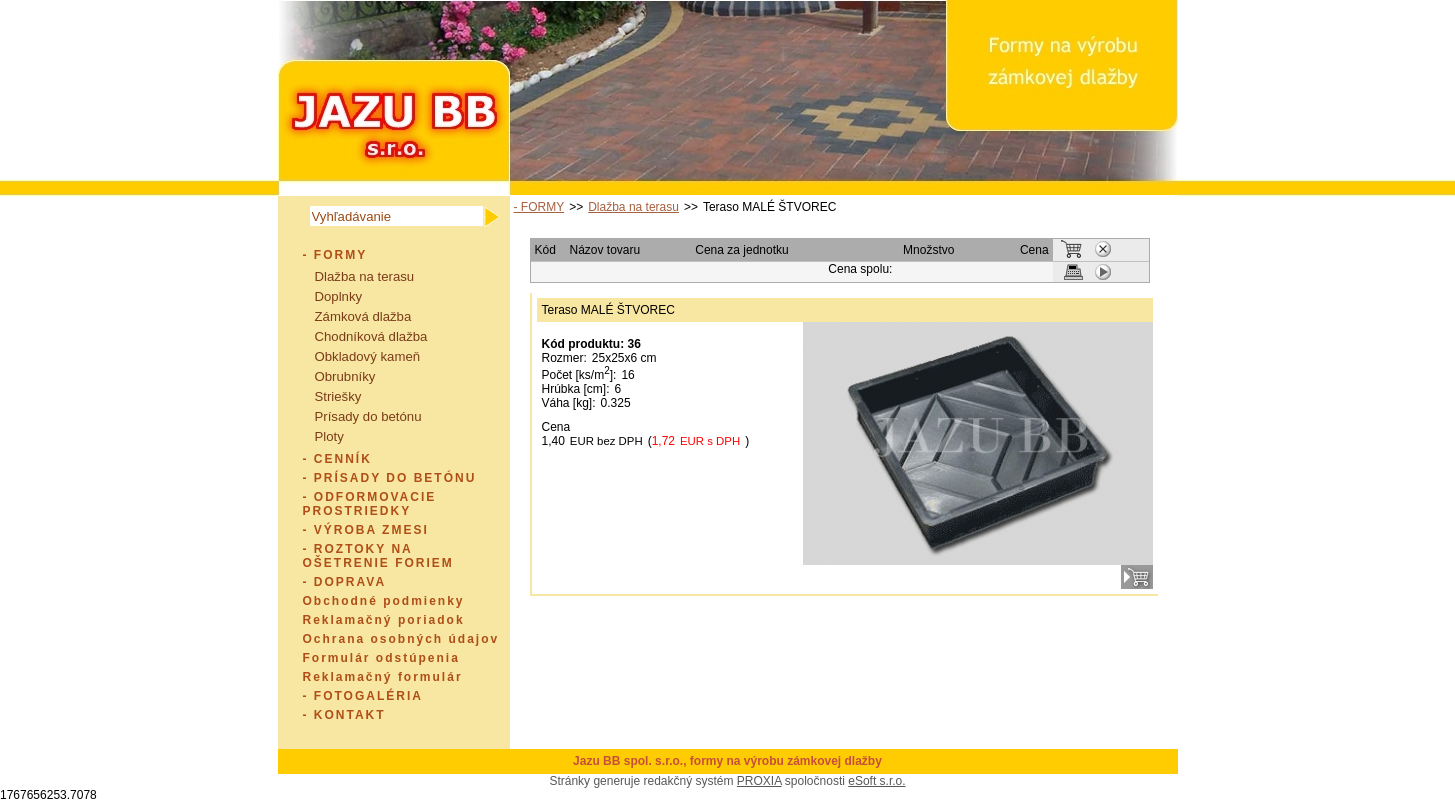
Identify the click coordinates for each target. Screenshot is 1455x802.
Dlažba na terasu (365, 276)
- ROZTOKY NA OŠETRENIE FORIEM (378, 556)
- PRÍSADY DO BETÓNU (390, 478)
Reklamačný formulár (383, 677)
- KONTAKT (344, 715)
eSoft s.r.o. (876, 781)
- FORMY (335, 255)
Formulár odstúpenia (381, 658)
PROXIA (759, 781)
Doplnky (339, 296)
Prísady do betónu (368, 416)
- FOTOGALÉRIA (363, 696)
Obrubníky (345, 376)
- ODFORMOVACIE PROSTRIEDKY (370, 504)
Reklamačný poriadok (384, 620)
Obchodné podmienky (384, 601)
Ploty (329, 436)
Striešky (338, 396)
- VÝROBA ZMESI (366, 530)
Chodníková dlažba (371, 336)
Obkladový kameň (368, 356)
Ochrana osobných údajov (401, 639)
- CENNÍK (337, 459)
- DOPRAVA (345, 582)
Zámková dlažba (363, 316)
